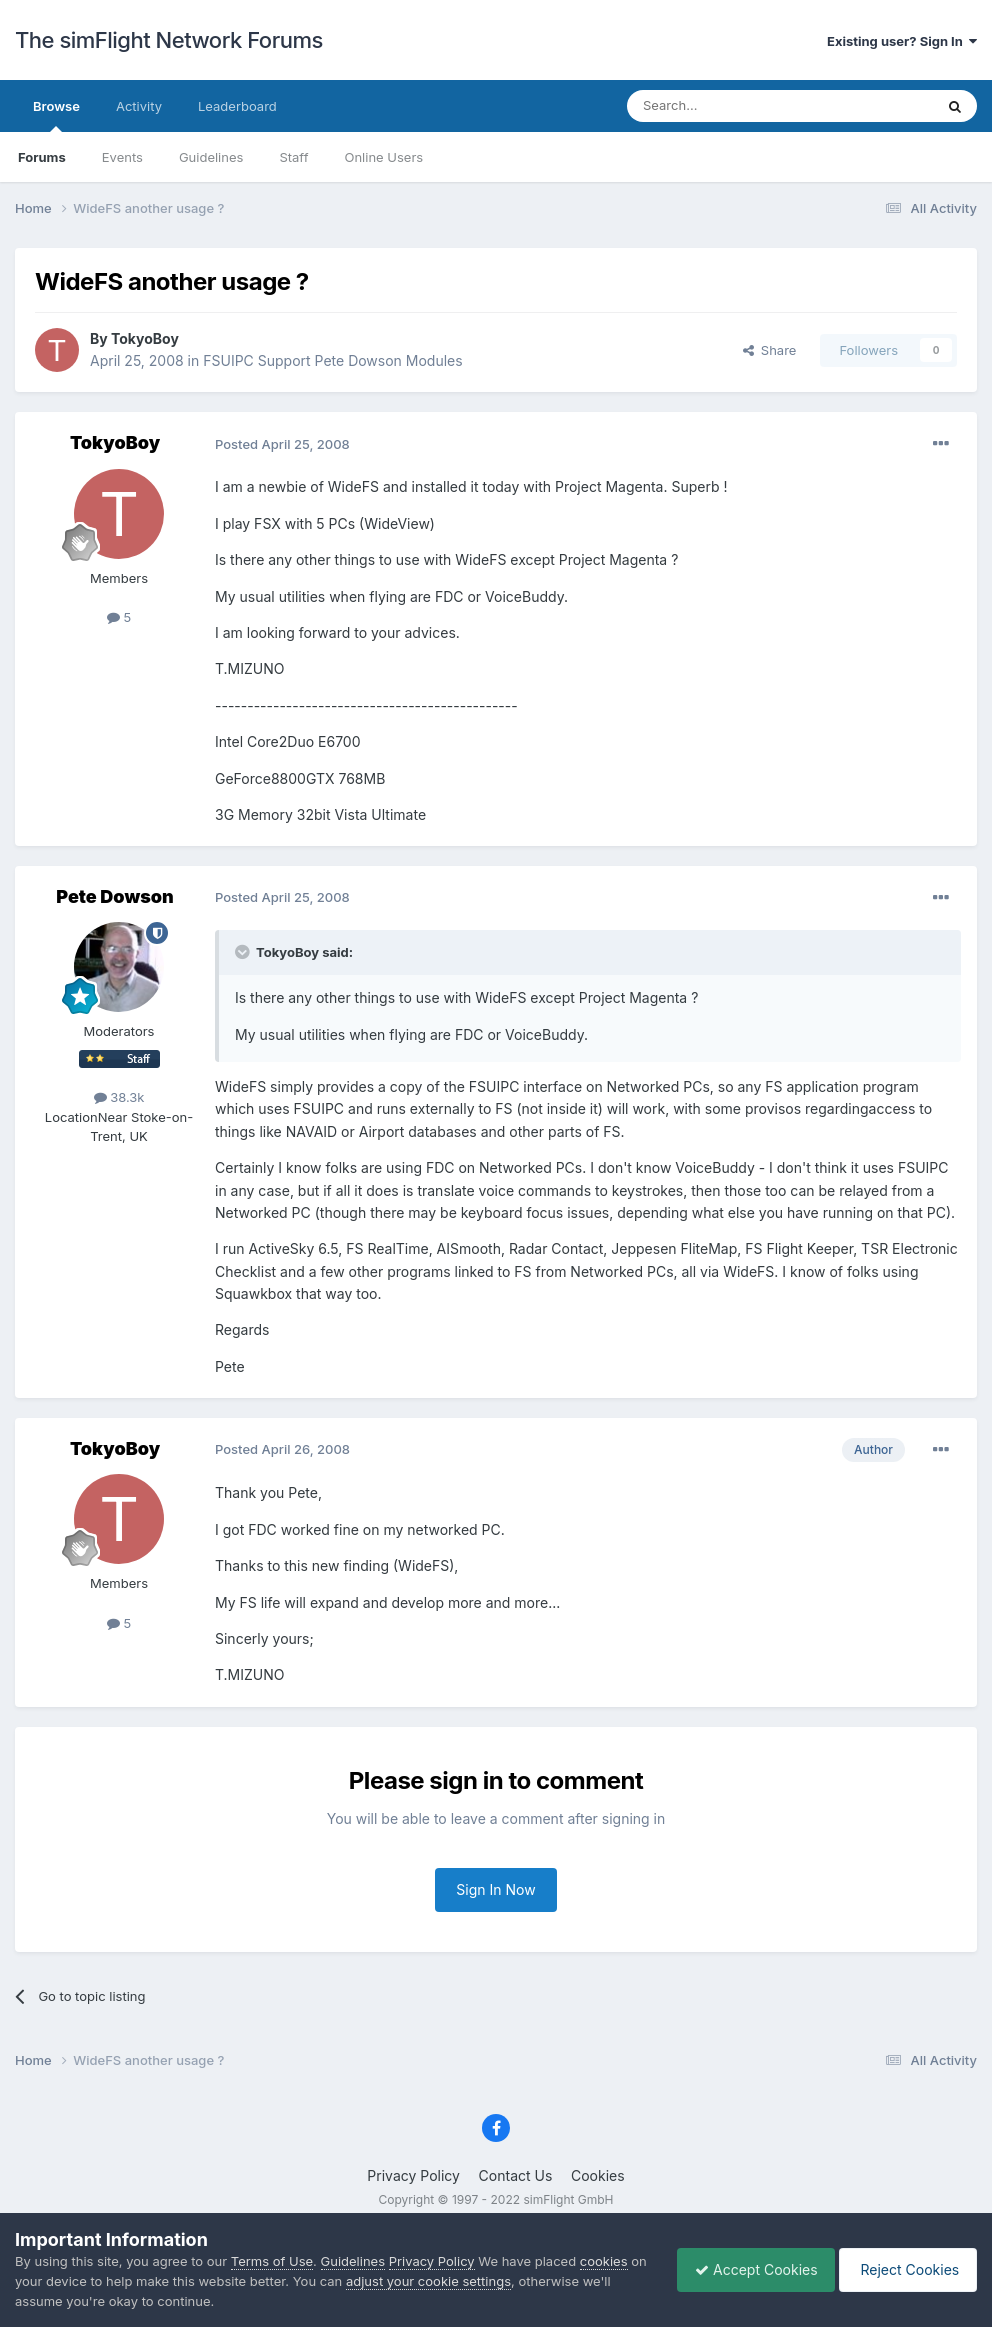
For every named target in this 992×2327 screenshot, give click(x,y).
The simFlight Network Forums (169, 40)
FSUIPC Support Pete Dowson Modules (332, 360)
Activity (139, 106)
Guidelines (211, 157)
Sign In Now (495, 1889)
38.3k (119, 1097)
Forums (42, 157)
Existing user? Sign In (902, 41)
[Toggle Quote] (244, 952)
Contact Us (516, 2175)
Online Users (383, 157)
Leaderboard (237, 106)
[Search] (731, 106)
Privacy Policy (413, 2175)
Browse (56, 115)
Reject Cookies (904, 2269)
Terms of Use (272, 2261)
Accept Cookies (746, 2269)
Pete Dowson (114, 896)
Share (770, 350)
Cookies (598, 2175)
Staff (293, 157)
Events (122, 157)
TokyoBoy (145, 338)
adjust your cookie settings (447, 2281)
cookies (604, 2261)
